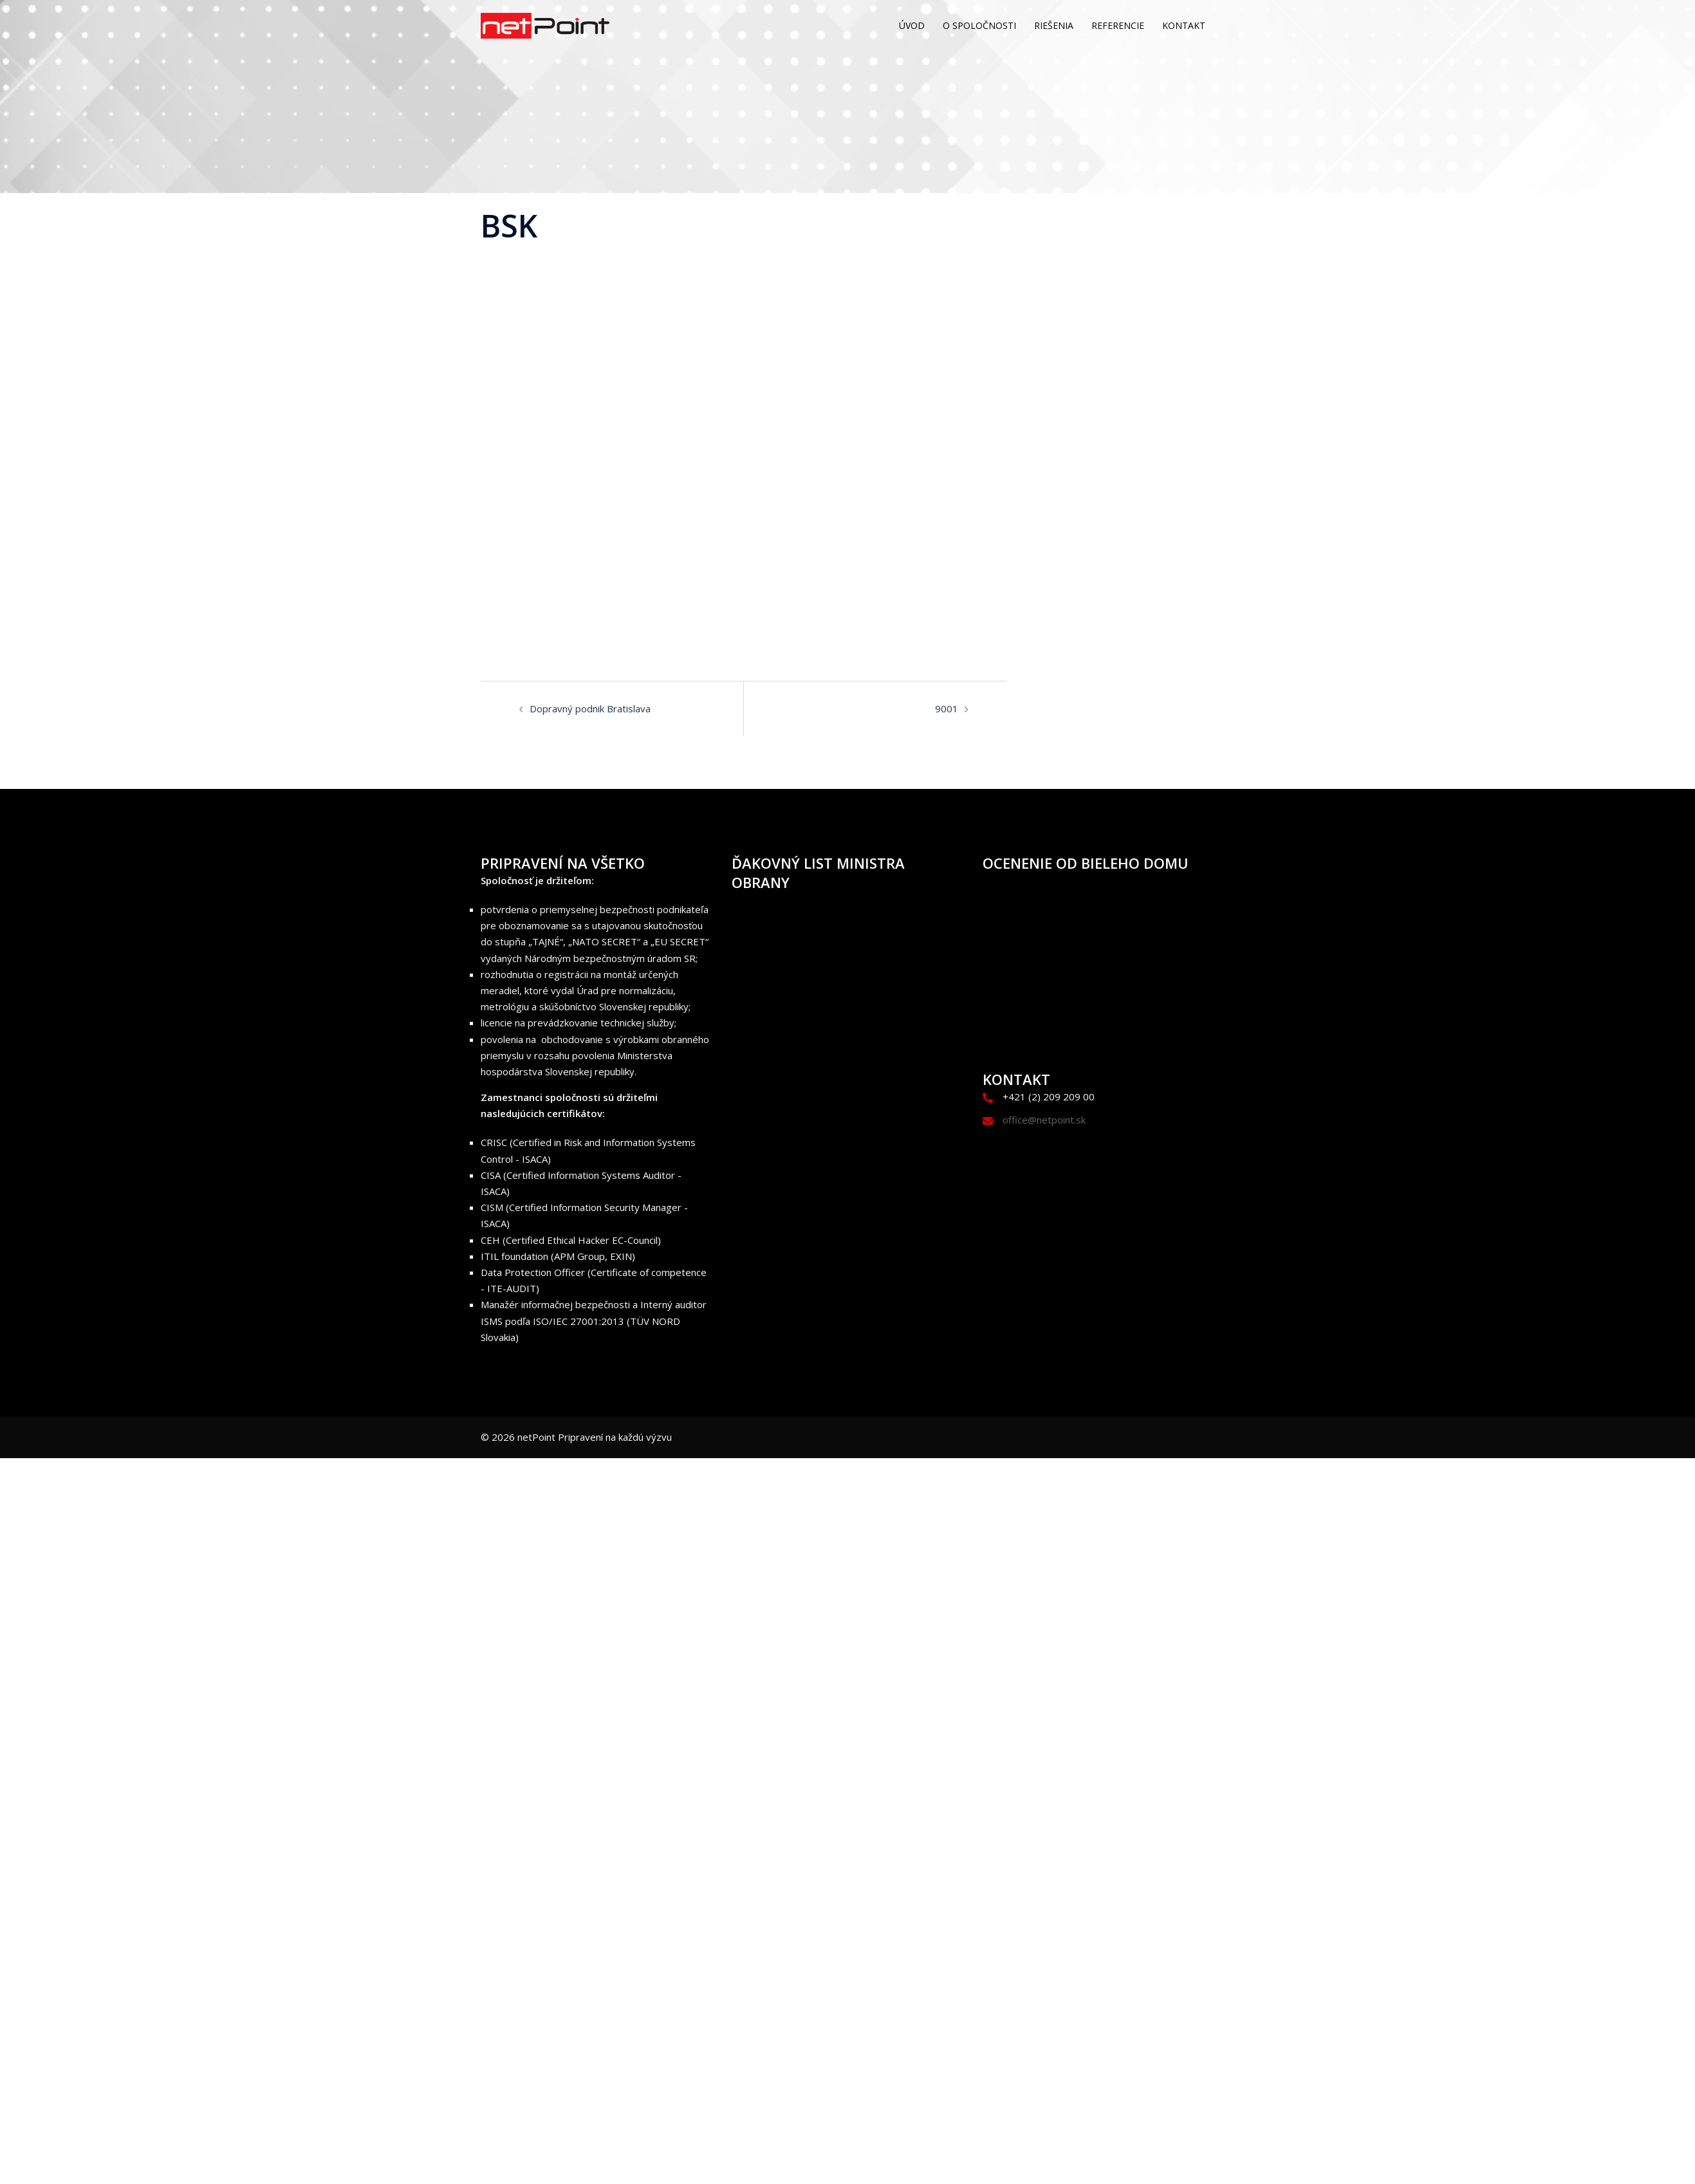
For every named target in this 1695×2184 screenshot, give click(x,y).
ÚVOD (912, 25)
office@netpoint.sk (1044, 1119)
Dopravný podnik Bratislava (590, 708)
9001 (946, 708)
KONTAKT (1183, 25)
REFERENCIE (1117, 25)
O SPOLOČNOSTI (979, 25)
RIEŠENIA (1053, 25)
